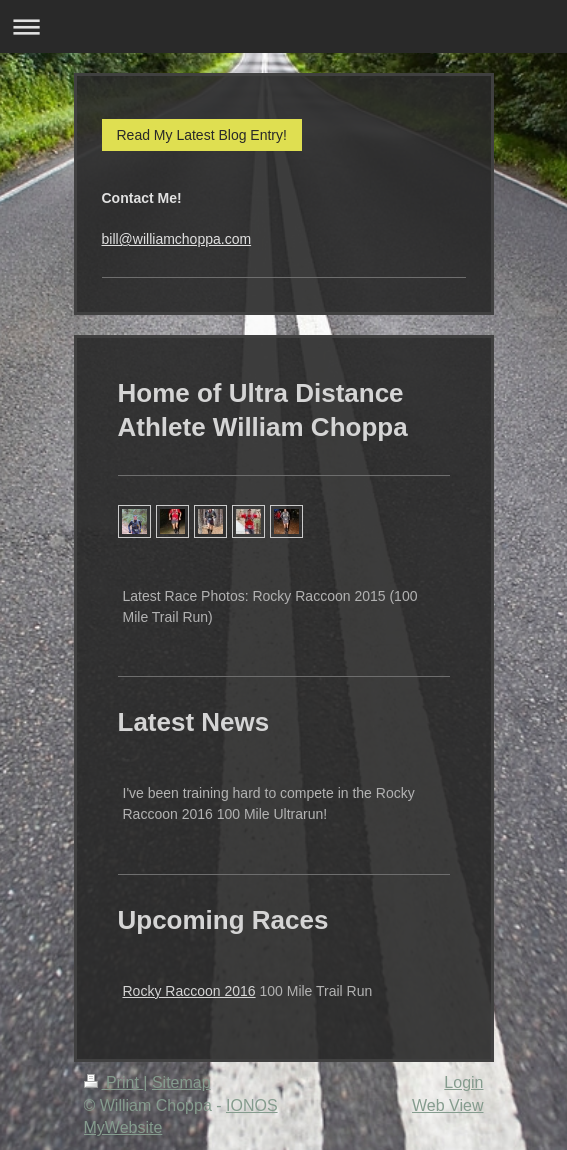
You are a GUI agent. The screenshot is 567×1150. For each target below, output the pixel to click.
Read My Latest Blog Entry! (202, 135)
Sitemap (181, 1082)
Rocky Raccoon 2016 (189, 991)
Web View (447, 1105)
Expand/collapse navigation (283, 26)
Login (463, 1082)
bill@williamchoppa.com (177, 239)
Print (114, 1082)
